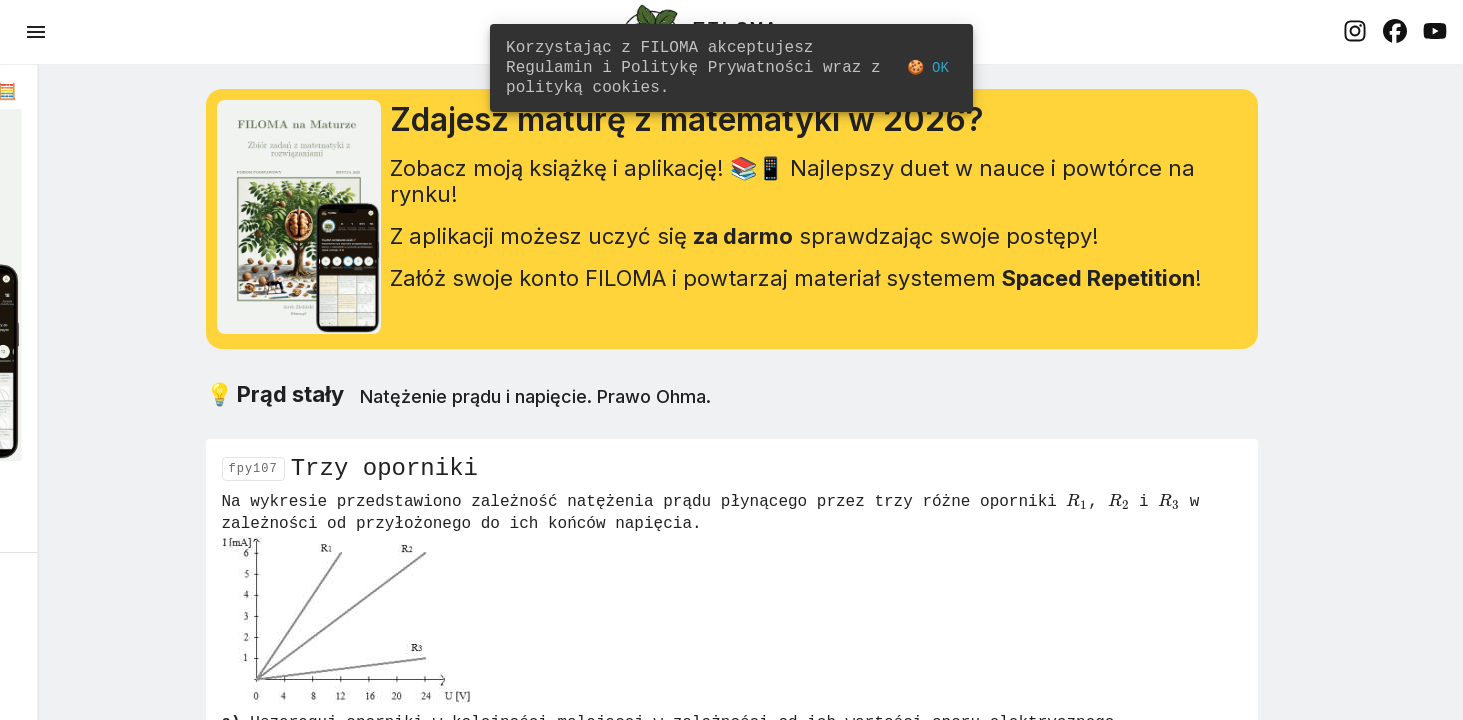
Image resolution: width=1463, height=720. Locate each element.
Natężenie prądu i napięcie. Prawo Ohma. (675, 414)
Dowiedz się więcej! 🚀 (139, 490)
